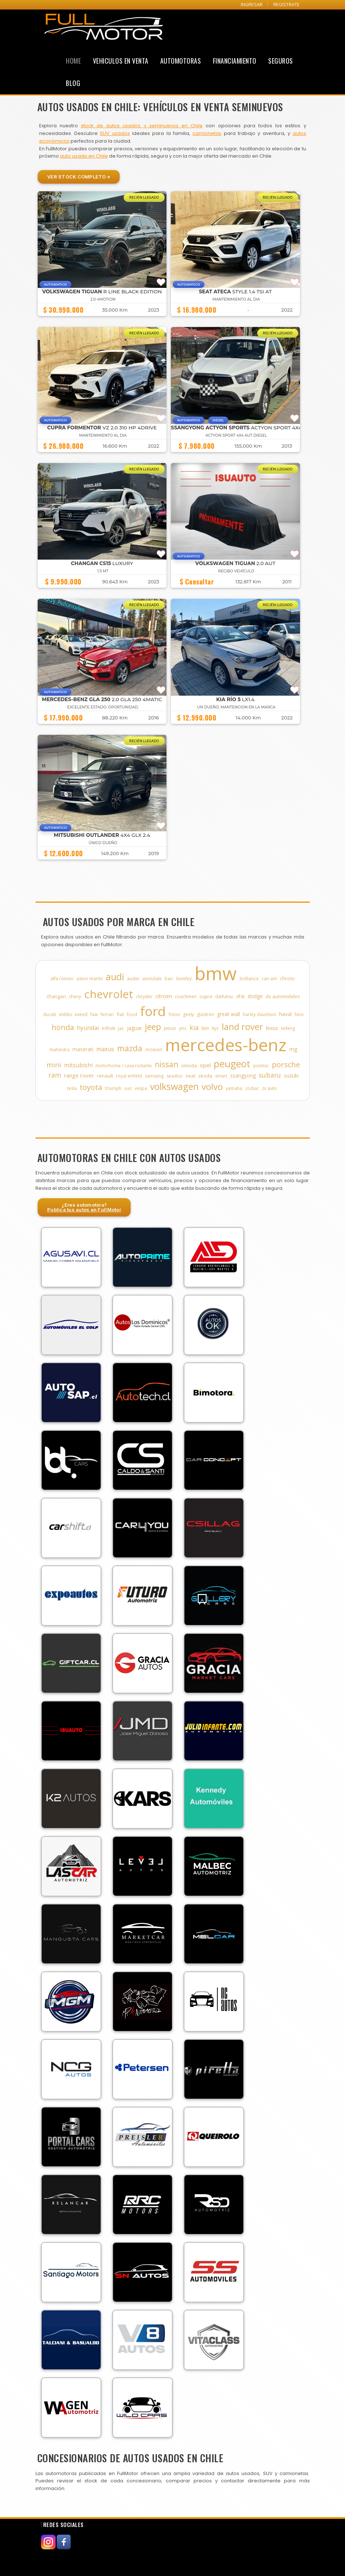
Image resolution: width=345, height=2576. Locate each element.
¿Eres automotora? (84, 1207)
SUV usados (115, 133)
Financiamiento (234, 60)
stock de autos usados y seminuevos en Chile (142, 125)
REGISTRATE (286, 4)
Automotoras (180, 60)
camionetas (206, 133)
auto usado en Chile (84, 156)
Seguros (280, 60)
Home (73, 60)
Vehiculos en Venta (121, 60)
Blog (73, 83)
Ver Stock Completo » (78, 177)
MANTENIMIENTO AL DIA (236, 299)
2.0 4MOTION (103, 299)
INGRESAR (252, 4)
